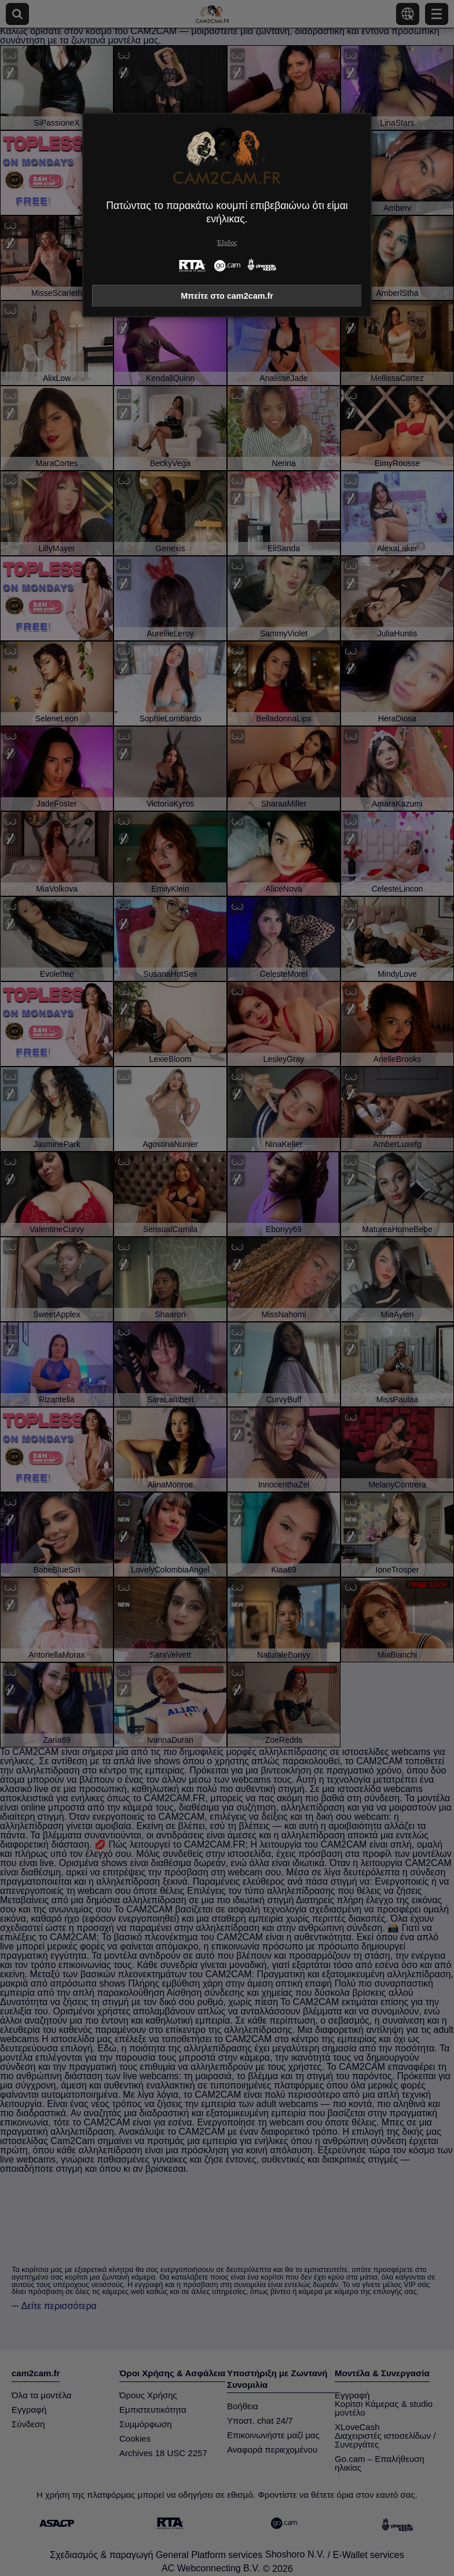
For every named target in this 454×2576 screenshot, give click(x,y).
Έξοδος (227, 243)
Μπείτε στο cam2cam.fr (227, 296)
